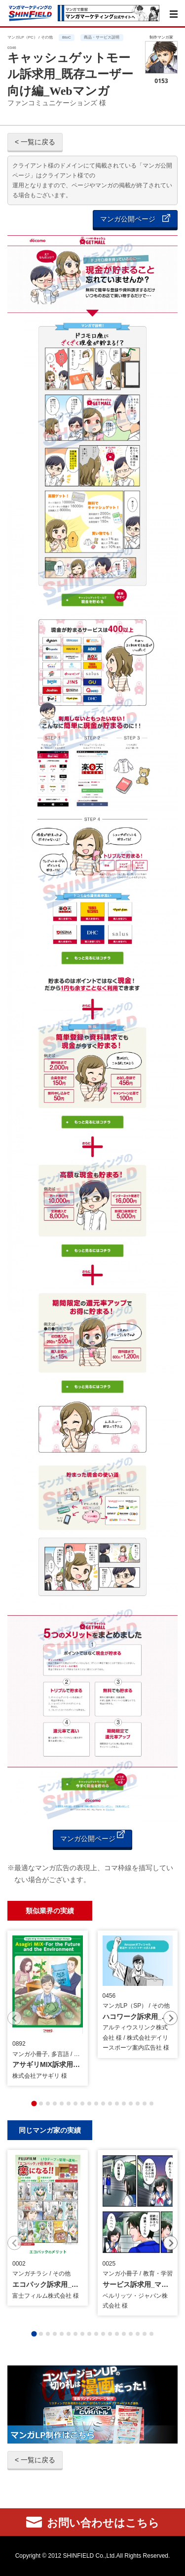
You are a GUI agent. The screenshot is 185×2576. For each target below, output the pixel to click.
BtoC (66, 37)
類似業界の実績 (50, 1910)
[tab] (34, 2103)
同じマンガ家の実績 (50, 2130)
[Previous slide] (14, 2018)
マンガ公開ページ (135, 218)
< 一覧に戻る (35, 142)
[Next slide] (170, 2018)
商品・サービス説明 (101, 37)
